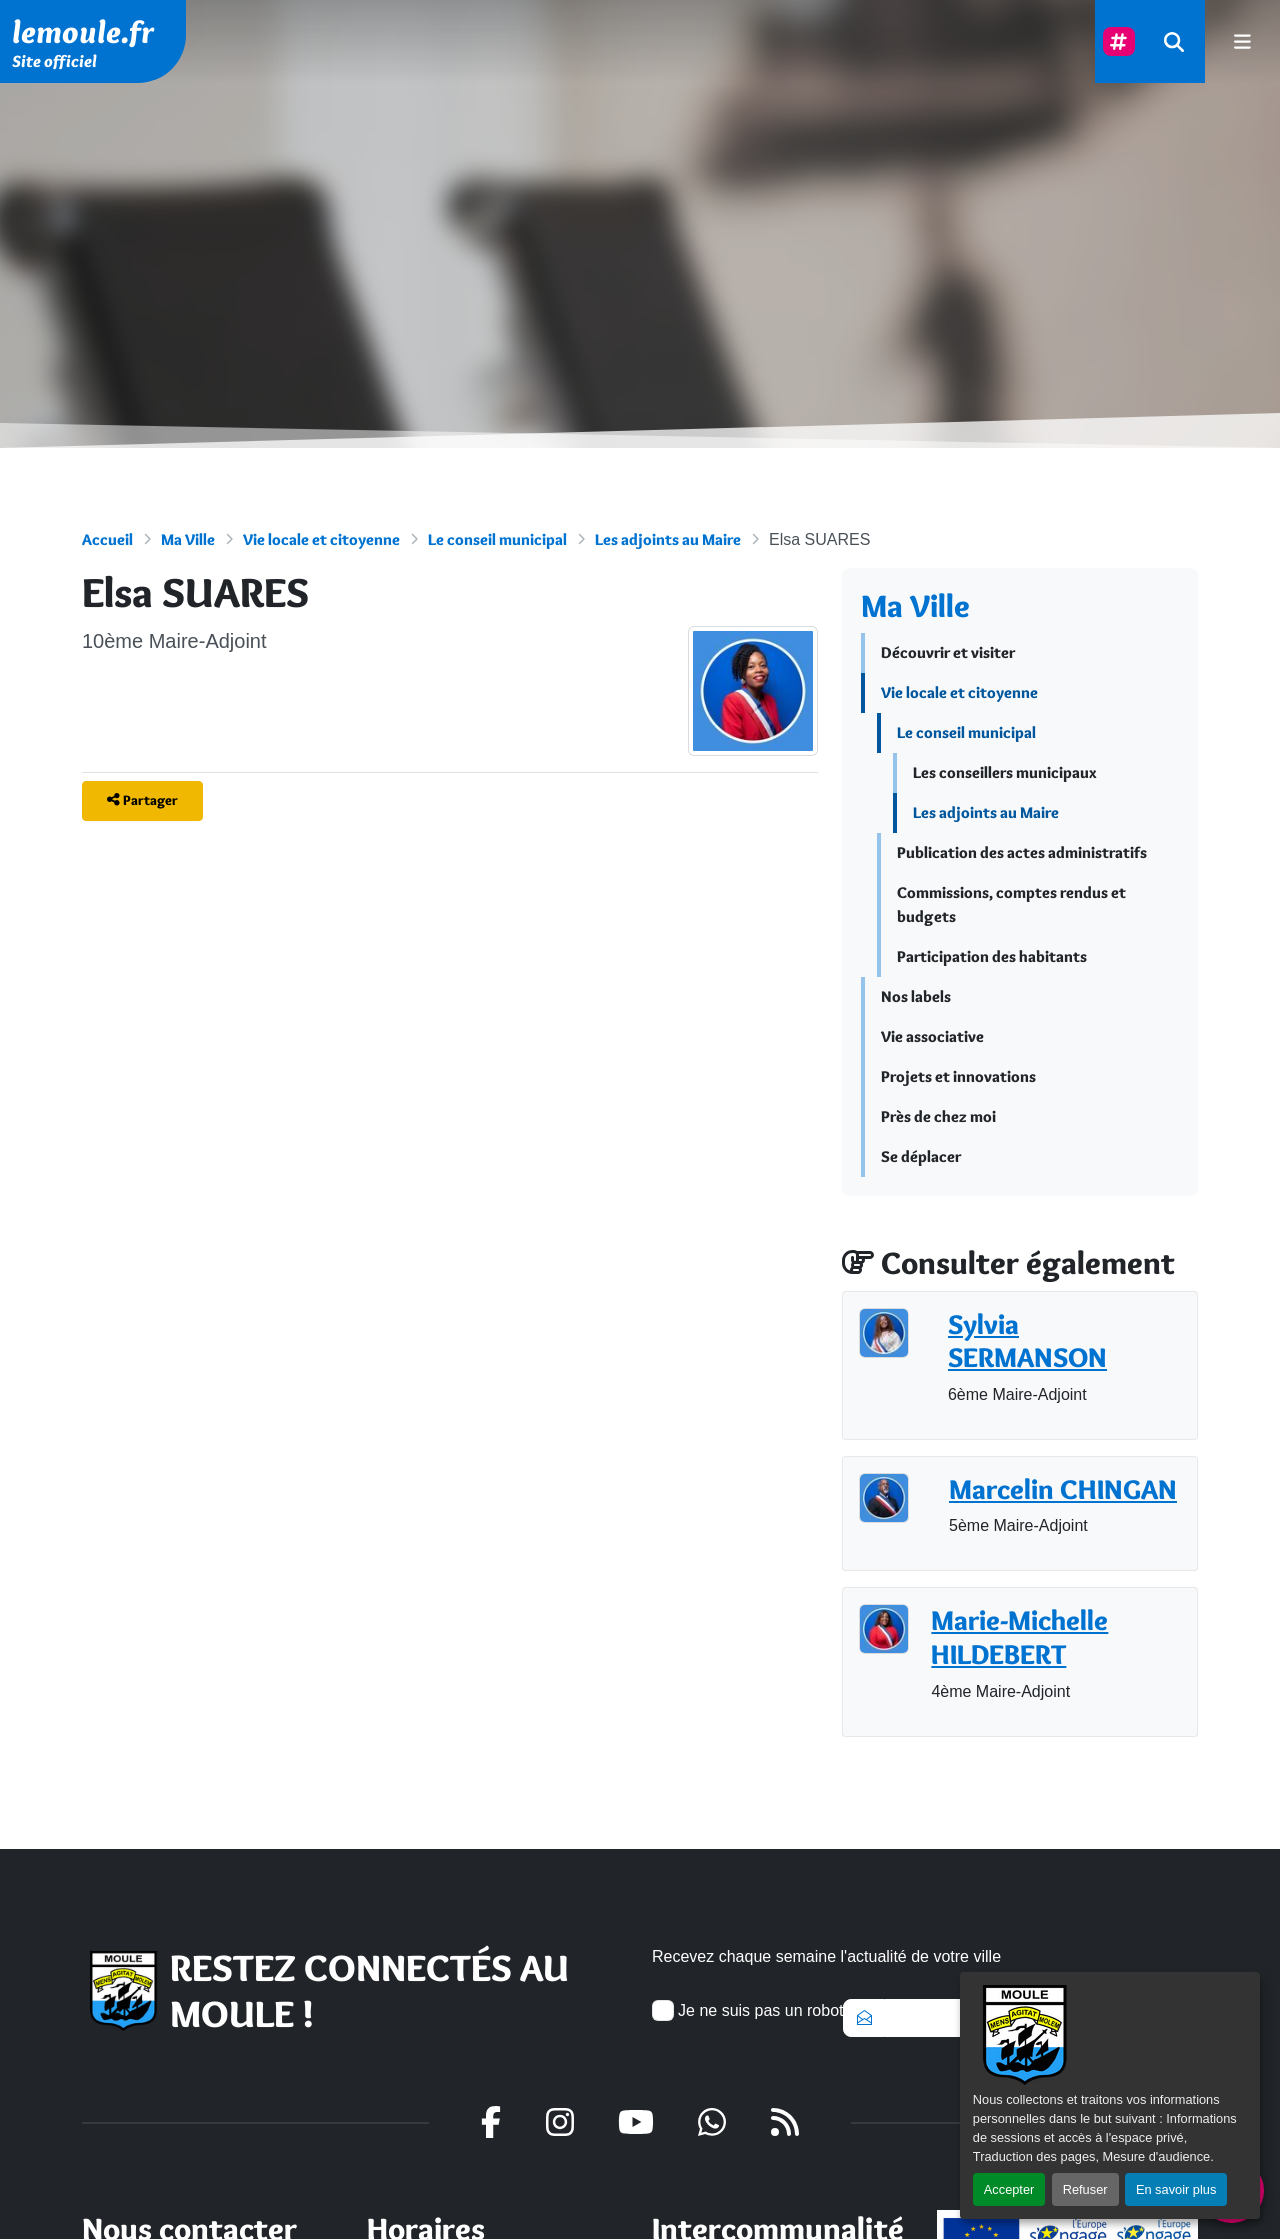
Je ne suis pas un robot (747, 2011)
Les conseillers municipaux (1005, 772)
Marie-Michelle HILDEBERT (1019, 1637)
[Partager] (142, 801)
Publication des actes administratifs (1022, 852)
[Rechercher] (1174, 41)
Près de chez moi (938, 1116)
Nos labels (916, 996)
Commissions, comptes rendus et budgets (1011, 904)
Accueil (107, 539)
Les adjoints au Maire (668, 539)
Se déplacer (921, 1156)
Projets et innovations (958, 1076)
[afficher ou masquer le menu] (1242, 41)
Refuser (1085, 2189)
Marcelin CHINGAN (1063, 1489)
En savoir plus (1176, 2189)
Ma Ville (188, 539)
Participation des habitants (992, 956)
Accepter (1009, 2189)
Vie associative (932, 1036)
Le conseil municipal (497, 539)
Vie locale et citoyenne (321, 539)
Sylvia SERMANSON (1027, 1341)
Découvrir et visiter (948, 652)
